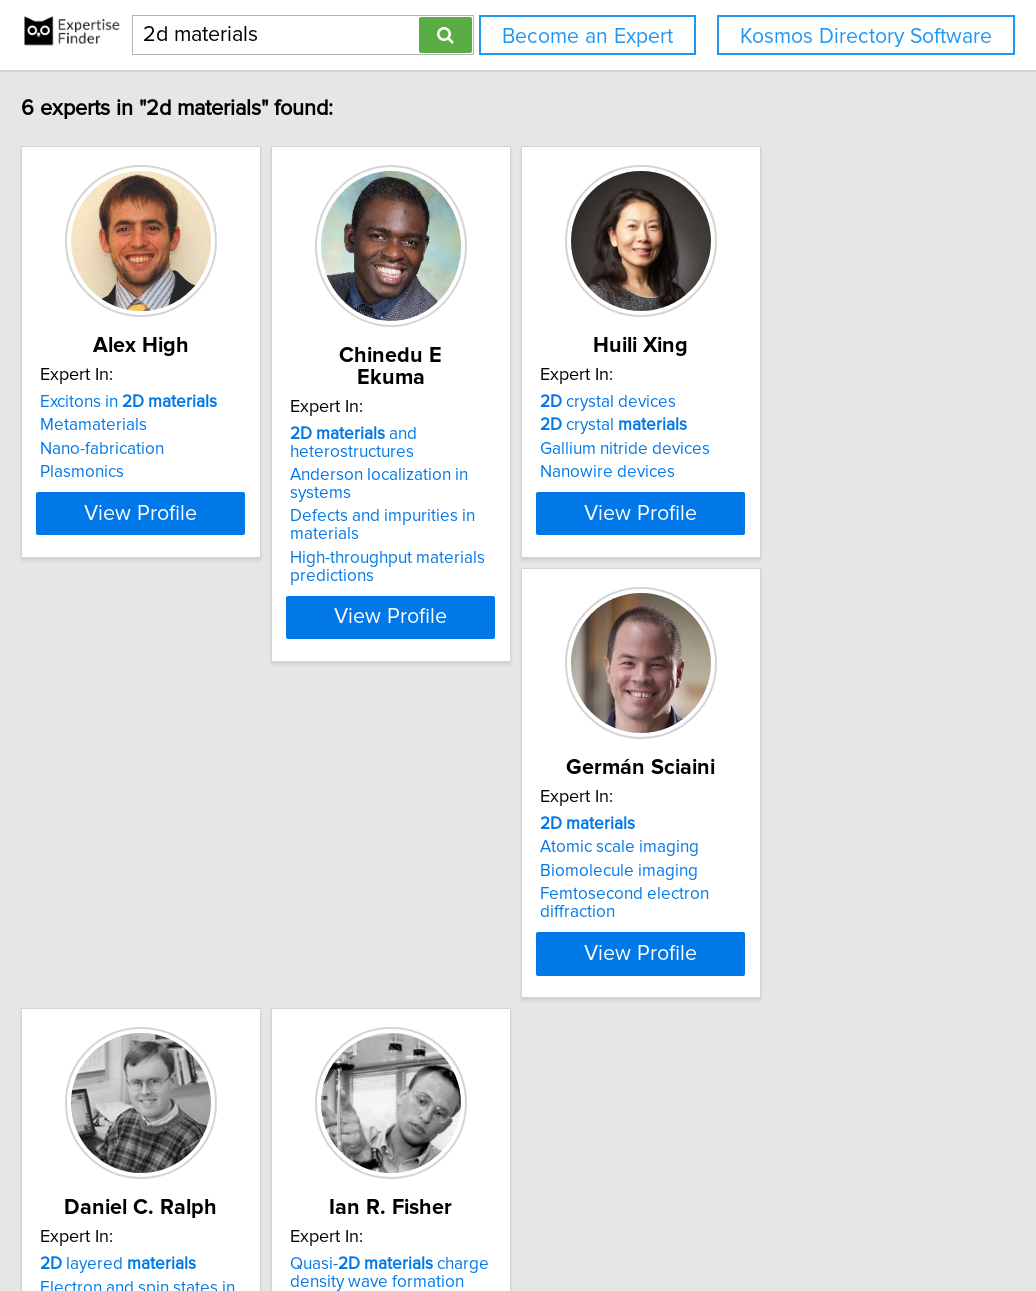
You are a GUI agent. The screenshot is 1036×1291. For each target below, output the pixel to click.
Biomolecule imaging (166, 935)
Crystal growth (741, 976)
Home (634, 1218)
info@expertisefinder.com (521, 1218)
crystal (760, 425)
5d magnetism (740, 929)
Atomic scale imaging (166, 911)
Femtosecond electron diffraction (211, 958)
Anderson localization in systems (508, 453)
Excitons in (175, 402)
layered (465, 888)
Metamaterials (140, 425)
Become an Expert (587, 36)
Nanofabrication (446, 994)
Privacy (688, 1218)
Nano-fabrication (149, 449)
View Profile (213, 567)
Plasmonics (129, 472)
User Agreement (775, 1218)
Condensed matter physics (787, 953)
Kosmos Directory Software (866, 36)
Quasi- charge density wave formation (786, 897)
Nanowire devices (754, 472)
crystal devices (755, 402)
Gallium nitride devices (772, 449)
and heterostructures (450, 421)
